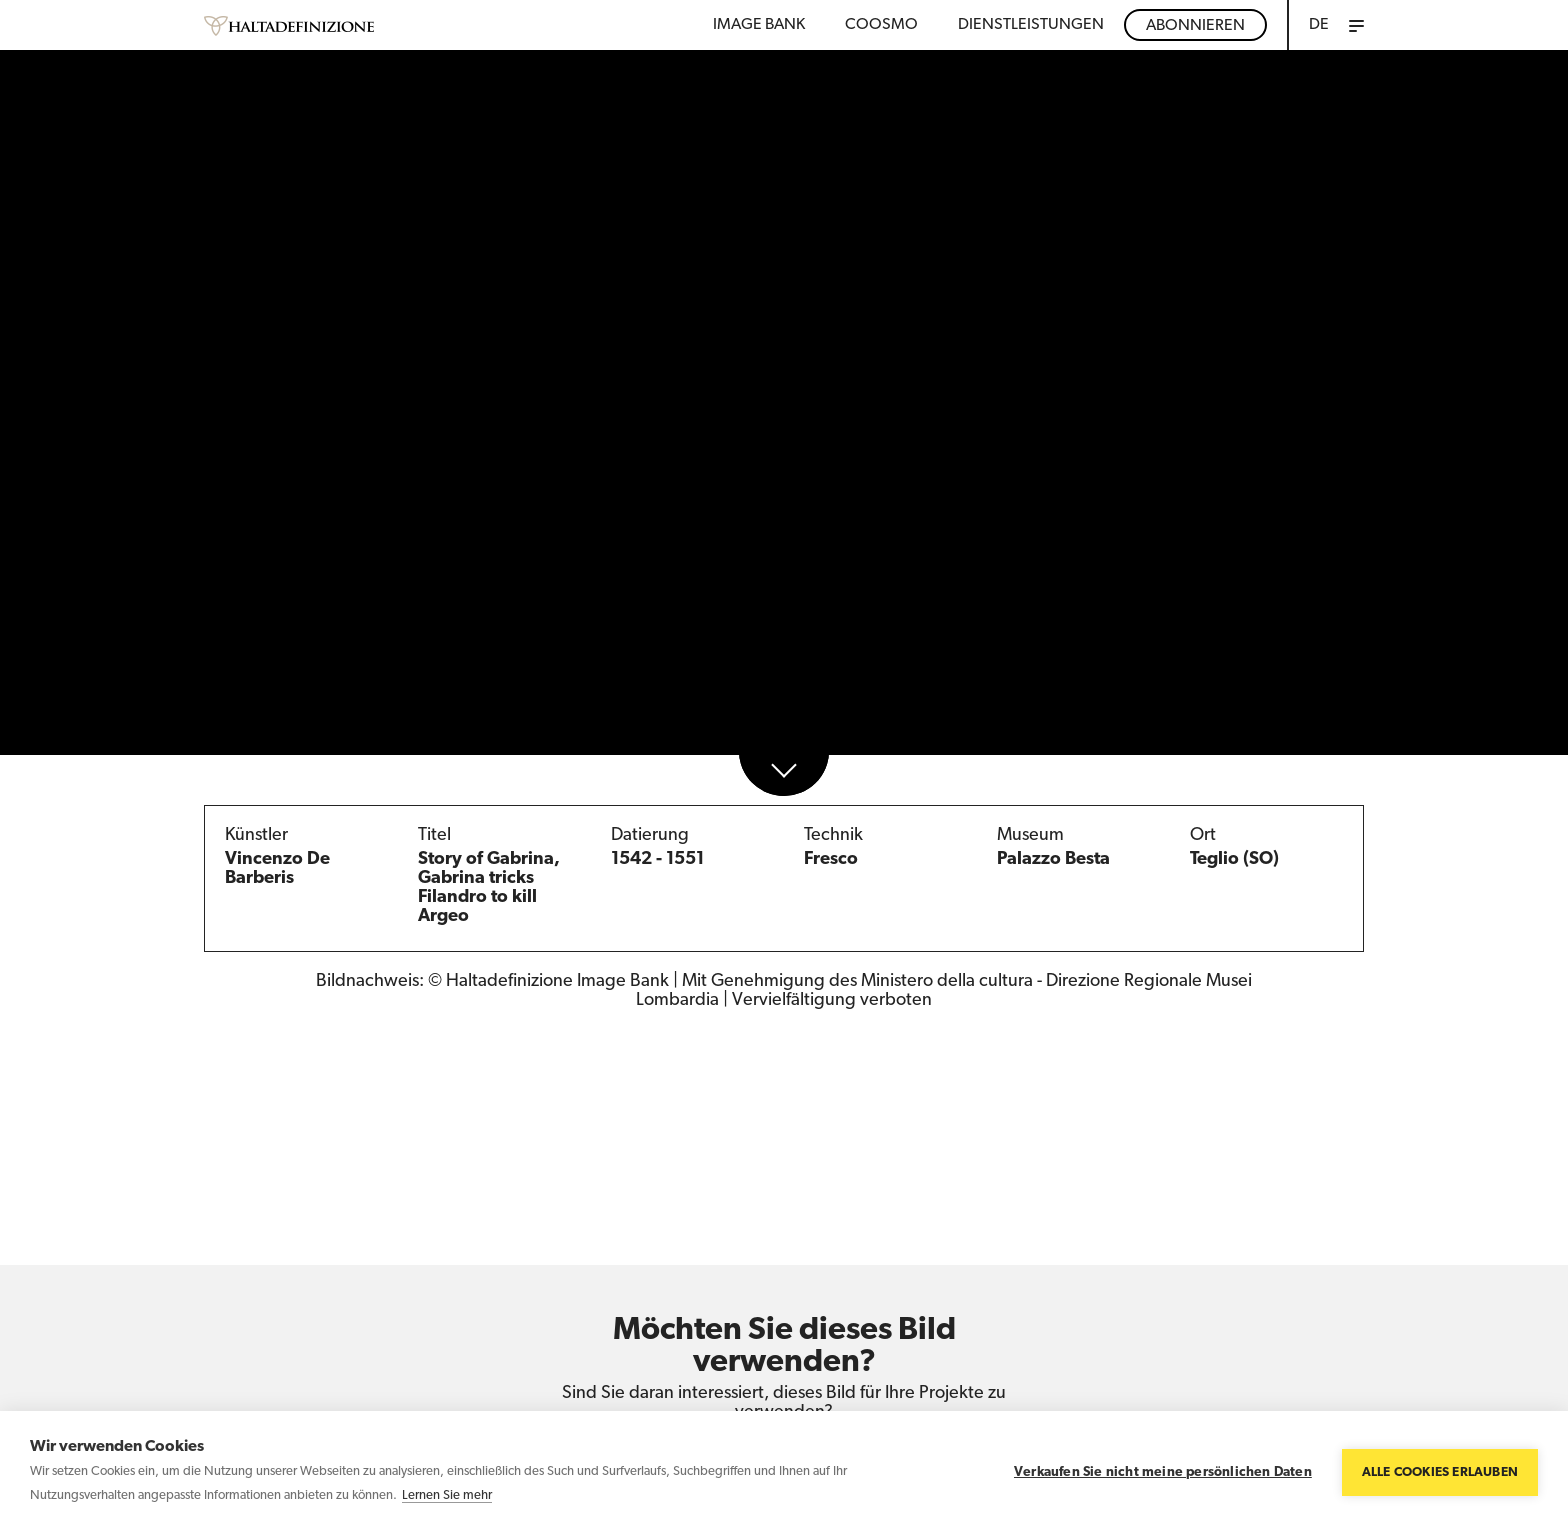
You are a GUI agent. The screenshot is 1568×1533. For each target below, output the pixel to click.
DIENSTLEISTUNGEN (1031, 25)
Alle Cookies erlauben (1440, 1472)
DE (1319, 25)
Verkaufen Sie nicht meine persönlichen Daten (1163, 1472)
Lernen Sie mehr (447, 1495)
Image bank (759, 25)
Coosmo (881, 25)
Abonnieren (1195, 26)
